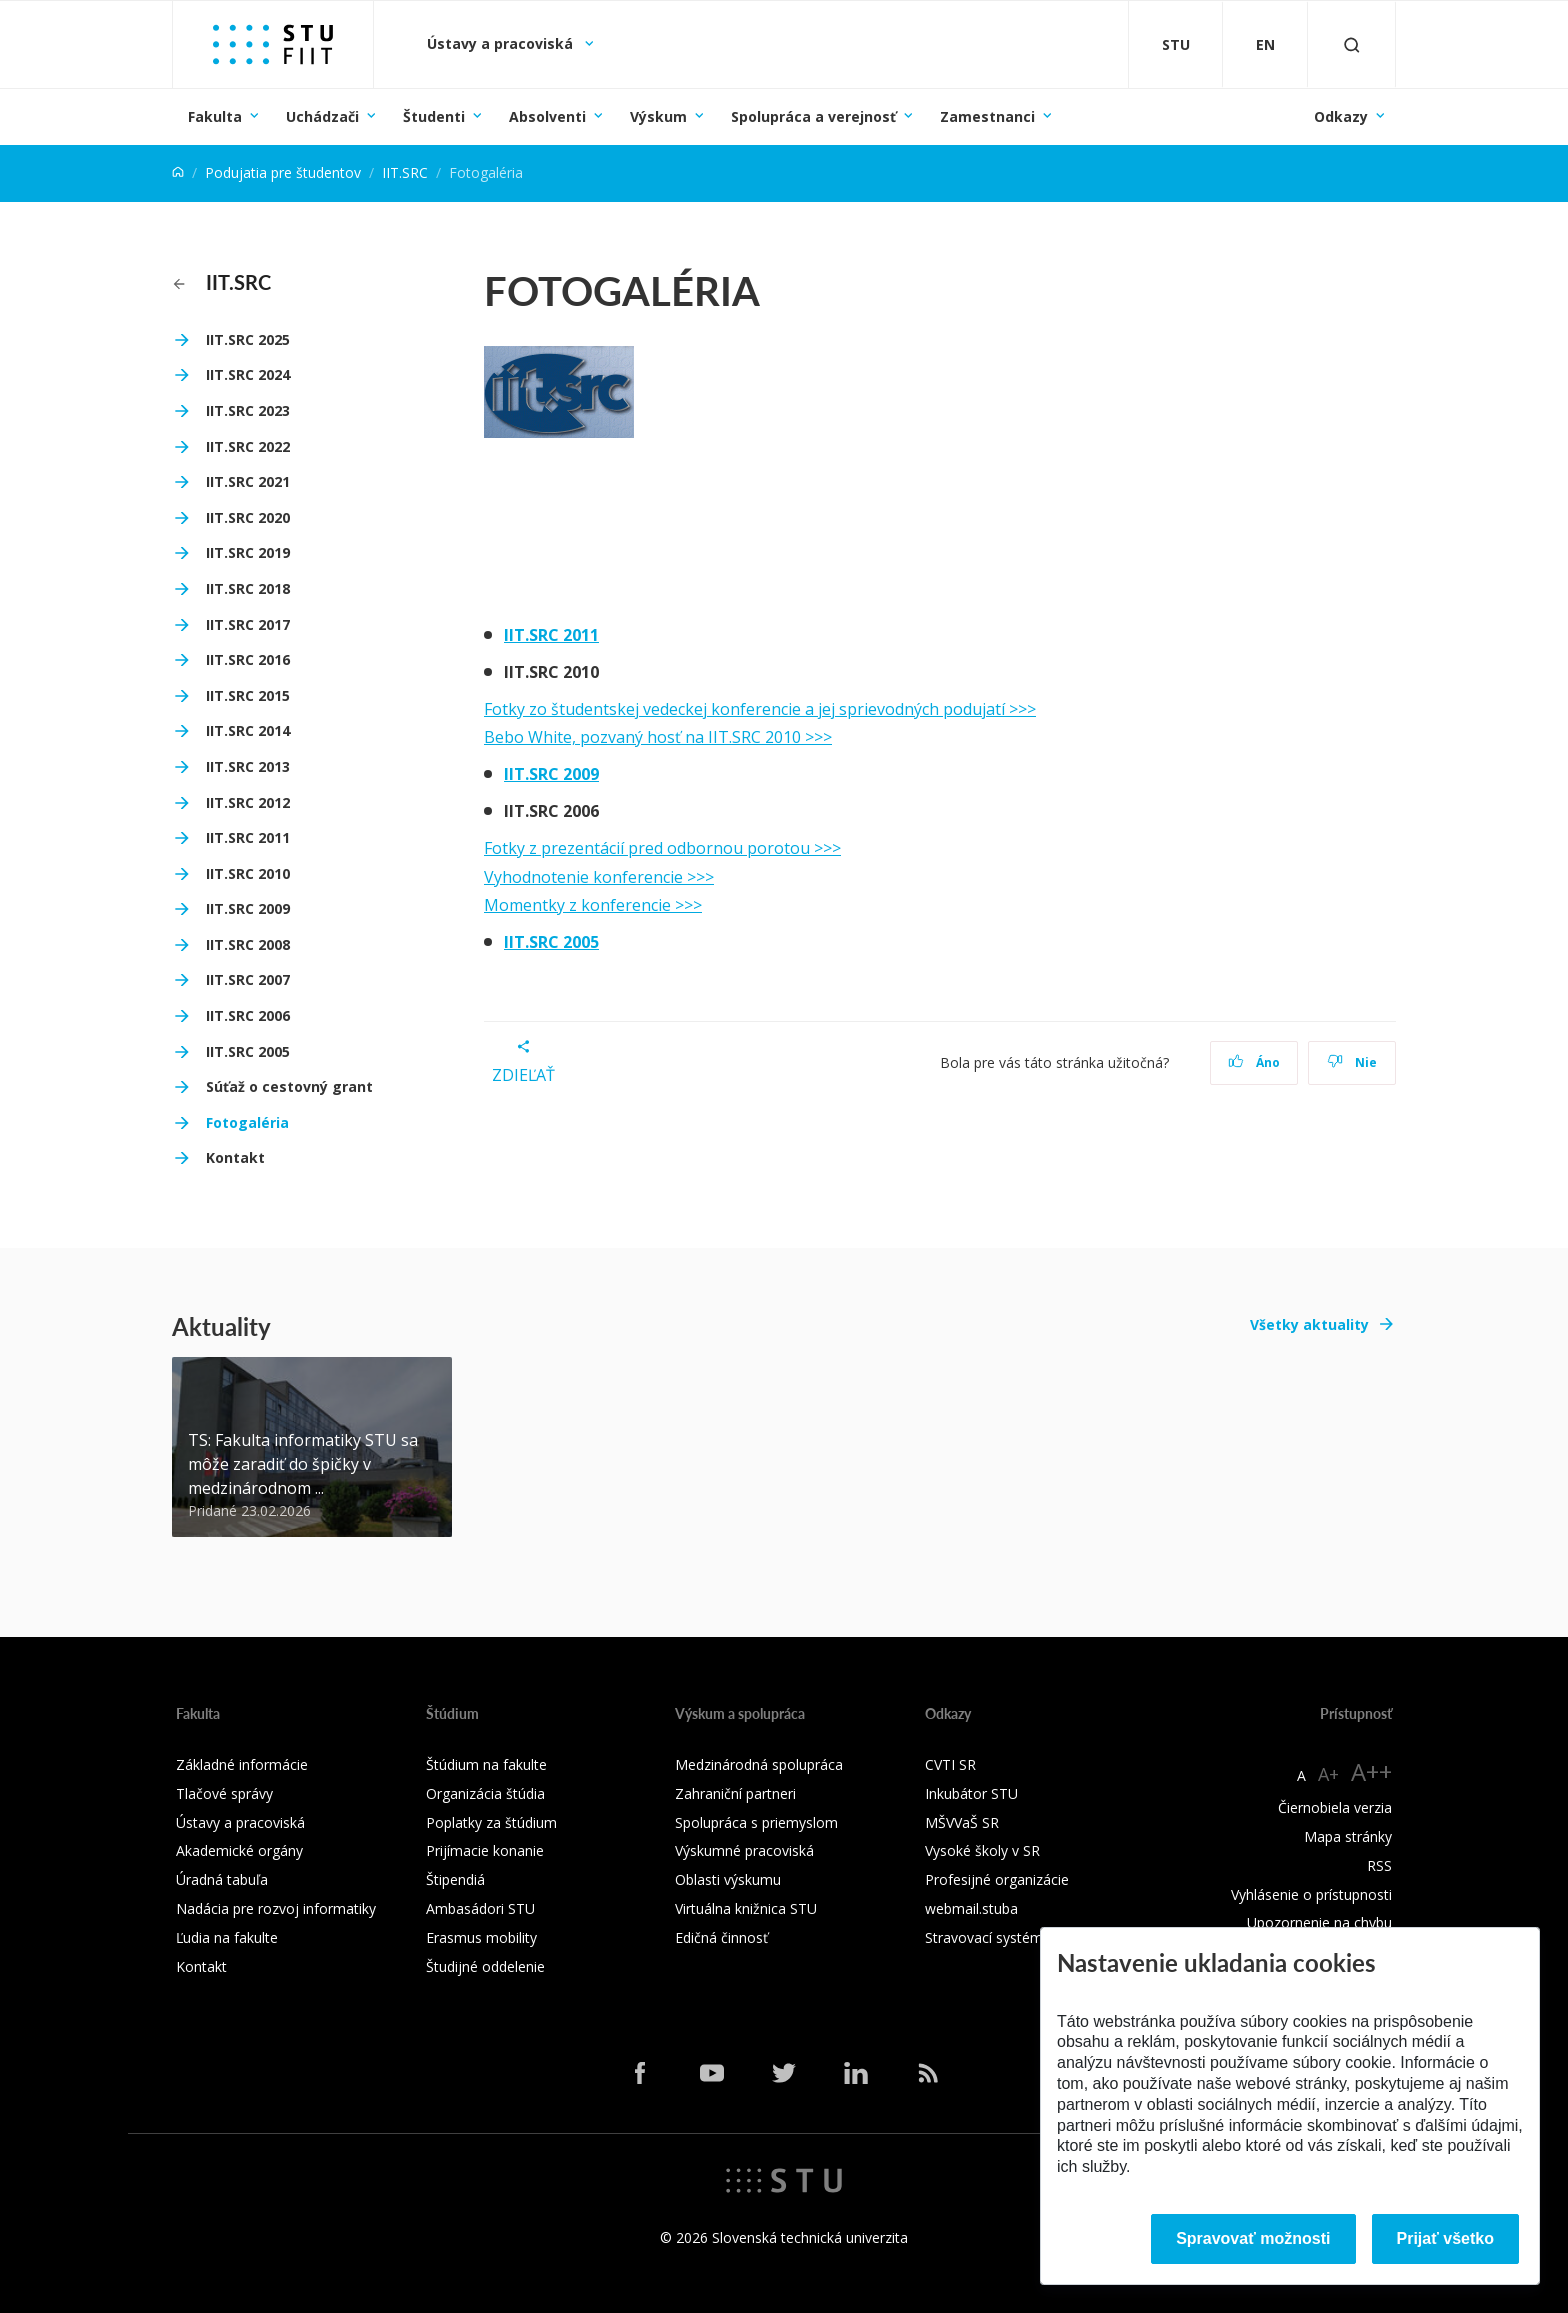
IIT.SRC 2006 (248, 1015)
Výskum (658, 116)
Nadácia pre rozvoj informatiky (276, 1908)
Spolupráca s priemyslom (756, 1822)
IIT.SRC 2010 (248, 873)
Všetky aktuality (1309, 1324)
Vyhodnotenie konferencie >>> (599, 877)
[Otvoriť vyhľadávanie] (1352, 44)
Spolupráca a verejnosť (813, 116)
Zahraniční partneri (735, 1793)
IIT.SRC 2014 (248, 730)
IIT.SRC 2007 (248, 979)
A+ (1328, 1774)
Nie (1352, 1062)
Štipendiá (455, 1879)
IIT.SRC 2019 (248, 552)
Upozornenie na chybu (1319, 1922)
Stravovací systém (984, 1937)
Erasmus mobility (481, 1937)
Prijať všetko (1446, 2238)
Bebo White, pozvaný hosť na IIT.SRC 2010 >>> (658, 737)
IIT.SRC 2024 (248, 374)
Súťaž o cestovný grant (289, 1086)
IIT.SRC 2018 (248, 588)
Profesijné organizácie (997, 1879)
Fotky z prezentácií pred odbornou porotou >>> (662, 848)
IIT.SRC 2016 (248, 659)
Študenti (434, 116)
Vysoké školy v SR (982, 1850)
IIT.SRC (405, 172)
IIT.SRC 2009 (248, 908)
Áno (1254, 1062)
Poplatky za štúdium (491, 1822)
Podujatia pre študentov (283, 172)
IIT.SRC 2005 (248, 1051)
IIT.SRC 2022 (248, 446)
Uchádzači (322, 116)
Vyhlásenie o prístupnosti (1311, 1894)
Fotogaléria (247, 1122)
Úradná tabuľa (222, 1879)
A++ (1371, 1771)
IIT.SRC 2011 (248, 837)
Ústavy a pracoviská (502, 43)
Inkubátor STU (971, 1793)
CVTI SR (950, 1764)
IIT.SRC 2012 (248, 802)
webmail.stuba (971, 1908)
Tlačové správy (224, 1793)
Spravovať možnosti (1253, 2238)
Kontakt (235, 1157)
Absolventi (547, 116)
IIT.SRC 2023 (248, 410)
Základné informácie (242, 1764)
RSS (1379, 1865)
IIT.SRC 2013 (248, 766)
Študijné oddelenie (485, 1966)
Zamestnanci (987, 116)
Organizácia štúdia (485, 1793)
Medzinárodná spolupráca (759, 1764)
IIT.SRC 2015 (248, 695)
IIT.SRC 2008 (248, 944)
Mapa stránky (1348, 1836)
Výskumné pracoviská (744, 1850)
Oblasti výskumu (728, 1879)
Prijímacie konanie (485, 1850)
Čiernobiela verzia (1335, 1807)
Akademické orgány (239, 1850)
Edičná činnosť (721, 1937)
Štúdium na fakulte (486, 1764)
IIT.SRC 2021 (248, 481)
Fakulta (215, 116)
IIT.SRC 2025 (248, 339)
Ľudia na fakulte (227, 1937)
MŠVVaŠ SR (962, 1822)
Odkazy (1341, 116)
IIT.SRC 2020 (248, 517)
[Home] (178, 172)
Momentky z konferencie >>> (593, 905)
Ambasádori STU (480, 1908)
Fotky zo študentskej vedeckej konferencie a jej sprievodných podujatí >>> (760, 709)
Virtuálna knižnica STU (746, 1908)
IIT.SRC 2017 (248, 624)
